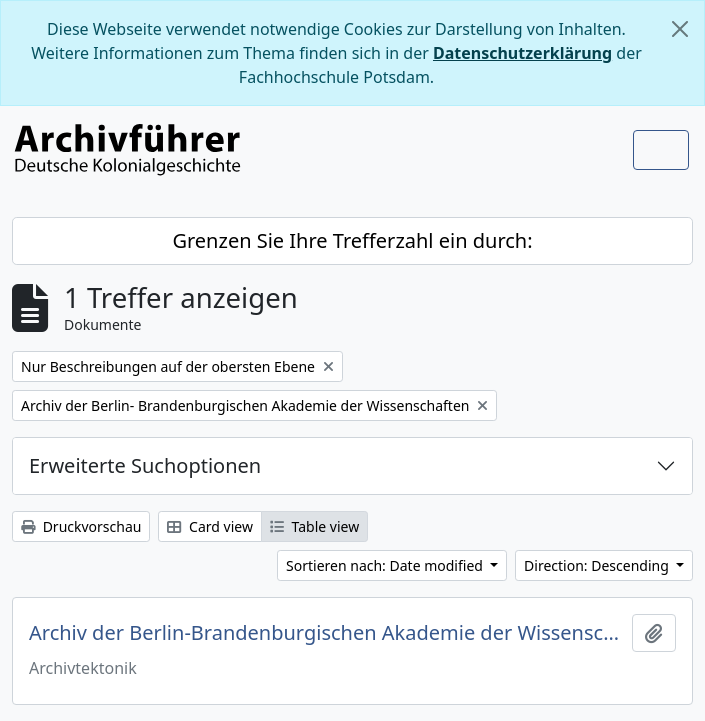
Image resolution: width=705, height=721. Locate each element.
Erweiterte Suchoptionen (145, 465)
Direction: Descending (598, 565)
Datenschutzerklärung (522, 53)
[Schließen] (680, 29)
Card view (209, 526)
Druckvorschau (81, 526)
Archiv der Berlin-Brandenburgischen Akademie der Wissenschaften (326, 633)
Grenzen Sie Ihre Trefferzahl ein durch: (352, 240)
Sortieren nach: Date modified (386, 565)
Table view (314, 526)
